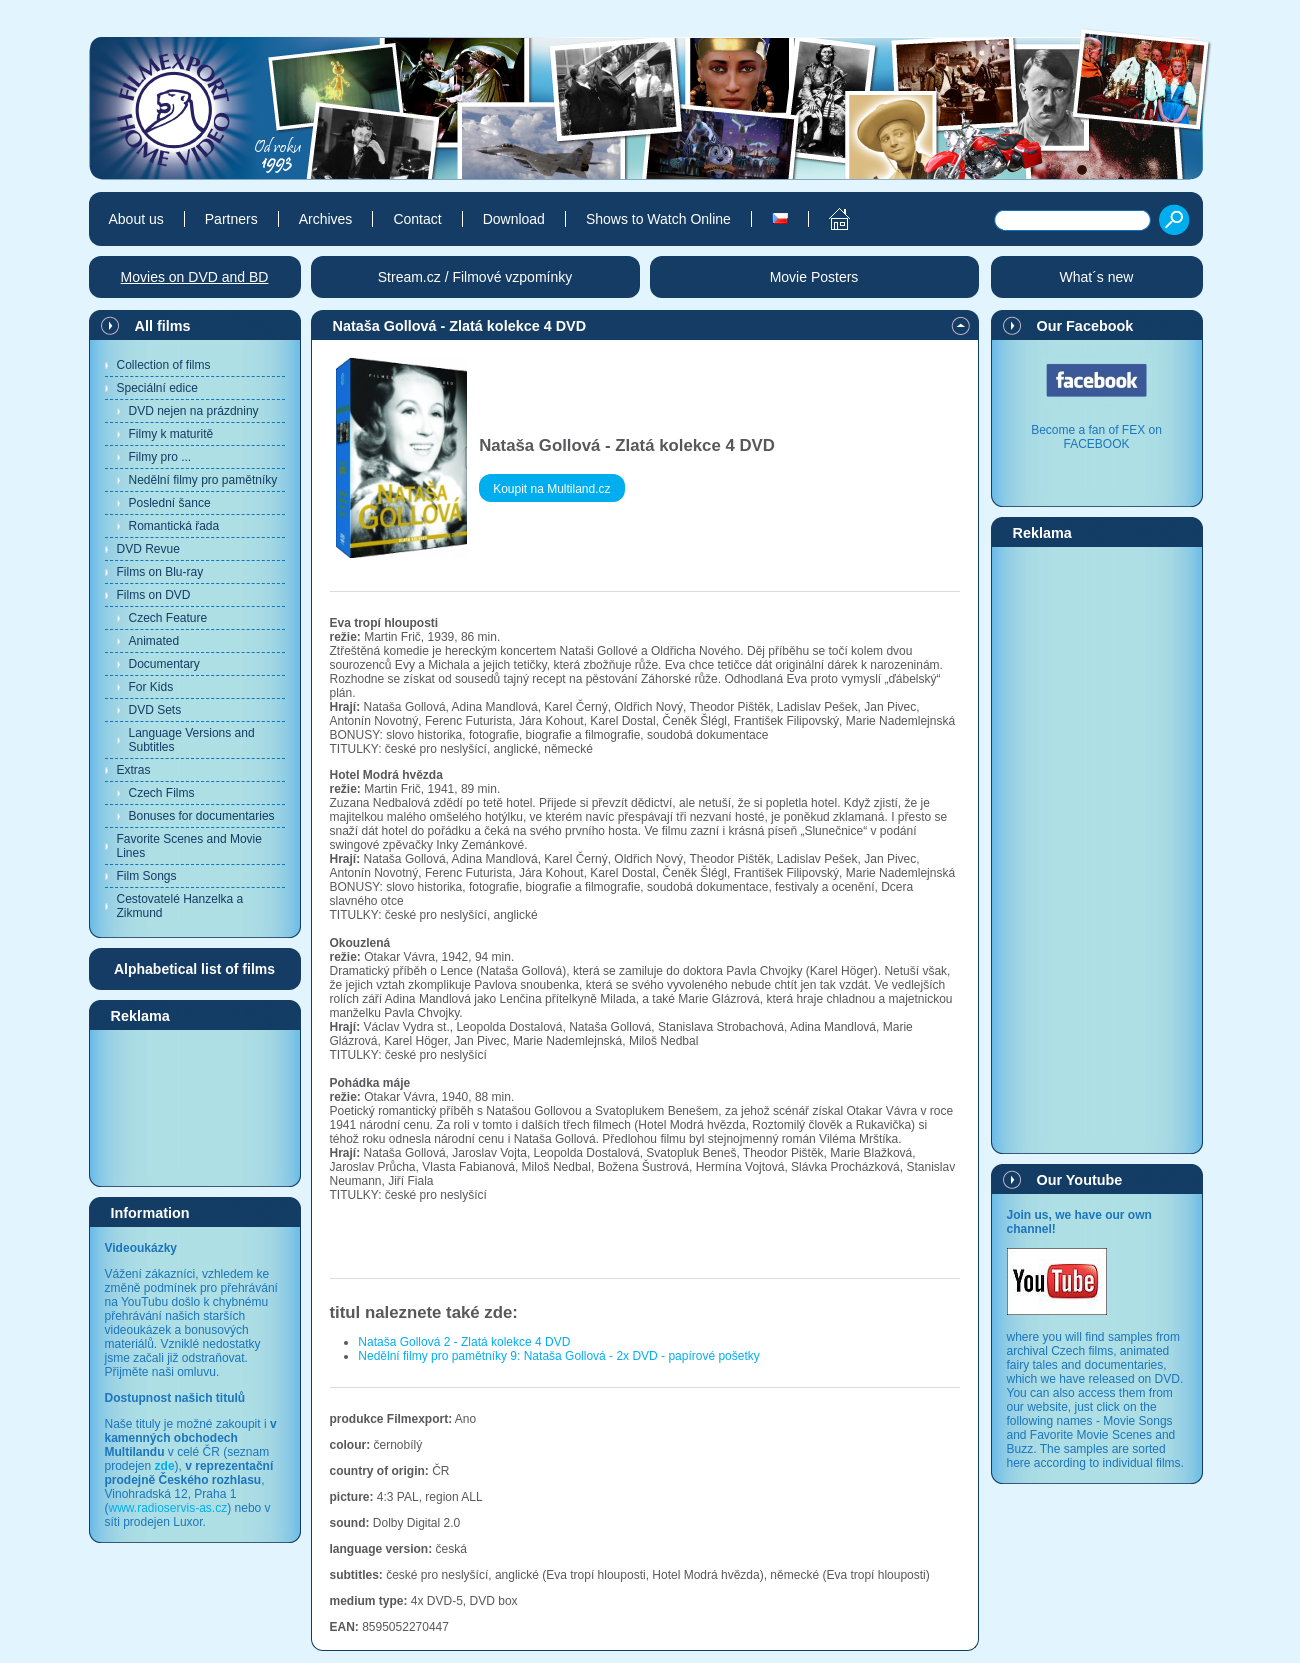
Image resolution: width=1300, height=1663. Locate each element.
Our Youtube (1080, 1180)
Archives (326, 219)
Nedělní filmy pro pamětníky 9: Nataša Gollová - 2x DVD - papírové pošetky (559, 1356)
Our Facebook (1085, 326)
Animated (154, 641)
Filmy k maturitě (171, 434)
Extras (134, 770)
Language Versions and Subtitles (192, 740)
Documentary (164, 664)
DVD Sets (155, 710)
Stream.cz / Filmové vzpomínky (475, 277)
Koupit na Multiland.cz (551, 489)
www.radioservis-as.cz (168, 1508)
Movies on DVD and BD (195, 277)
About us (136, 219)
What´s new (1097, 277)
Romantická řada (174, 526)
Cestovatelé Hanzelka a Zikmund (180, 906)
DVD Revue (148, 549)
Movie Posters (814, 277)
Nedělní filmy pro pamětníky (203, 480)
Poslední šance (170, 503)
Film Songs (147, 876)
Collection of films (164, 365)
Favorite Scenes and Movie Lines (189, 846)
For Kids (151, 687)
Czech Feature (168, 618)
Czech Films (162, 793)
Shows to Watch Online (658, 219)
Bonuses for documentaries (202, 816)
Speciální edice (157, 388)
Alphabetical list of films (194, 969)
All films (163, 326)
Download (514, 219)
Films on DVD (154, 595)
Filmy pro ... (160, 457)
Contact (417, 219)
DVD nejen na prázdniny (194, 411)
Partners (231, 219)
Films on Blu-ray (160, 572)
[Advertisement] (195, 1107)
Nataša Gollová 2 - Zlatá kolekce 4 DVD (464, 1342)
